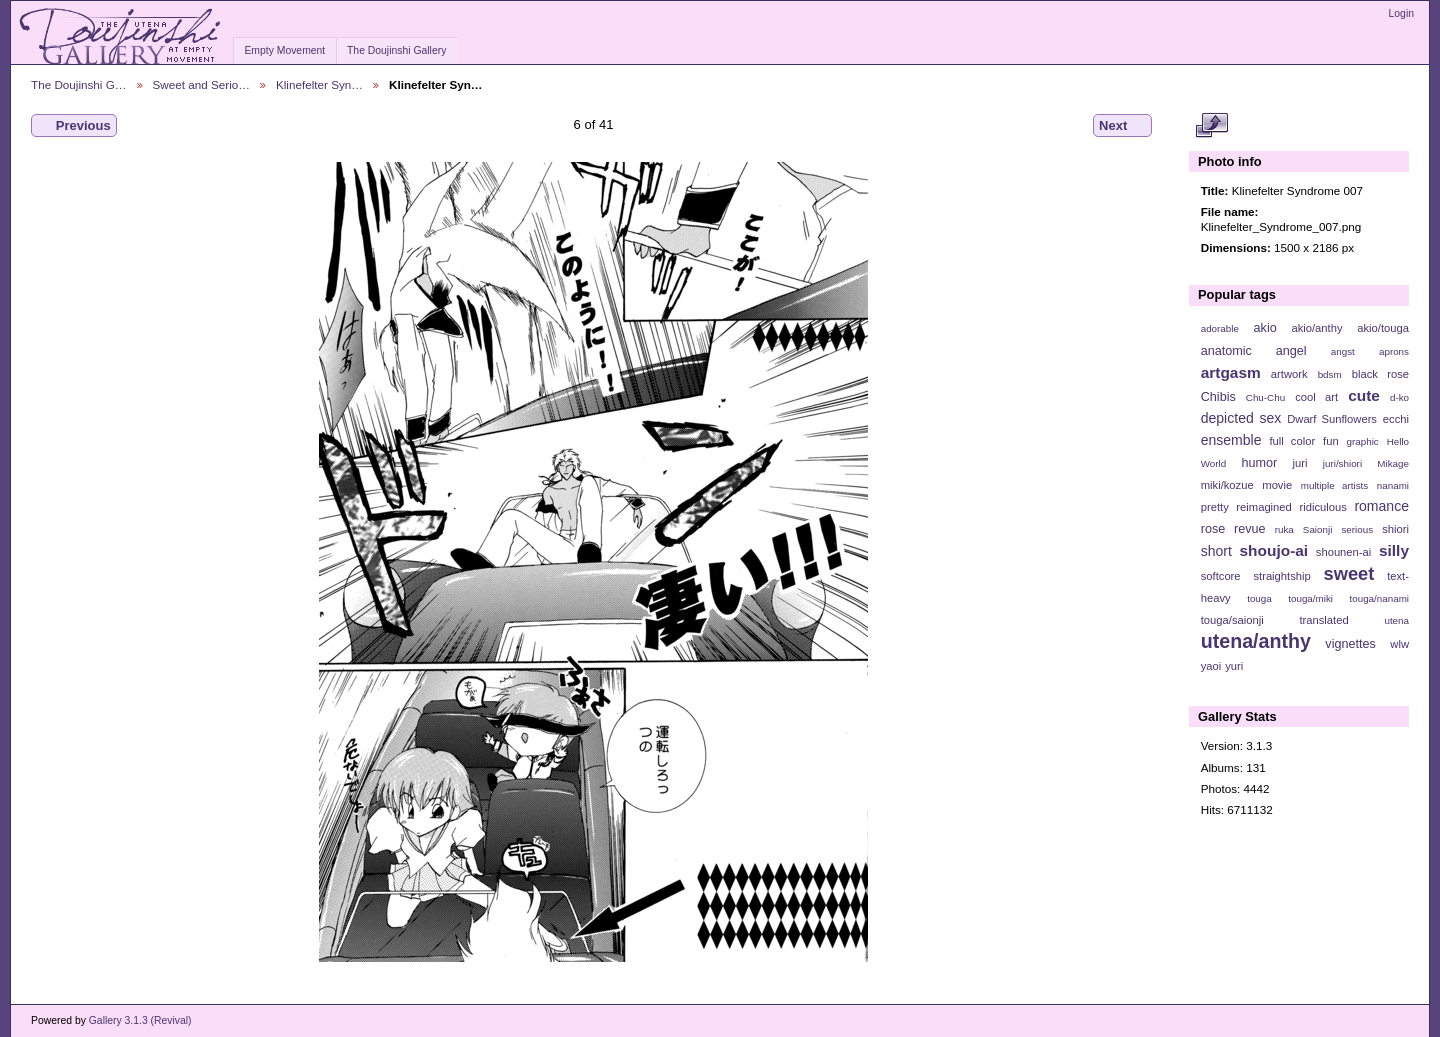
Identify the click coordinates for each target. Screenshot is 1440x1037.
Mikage (1393, 463)
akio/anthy (1316, 328)
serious (1357, 529)
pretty (1215, 507)
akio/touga (1383, 328)
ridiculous (1322, 507)
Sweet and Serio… (201, 84)
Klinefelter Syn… (319, 84)
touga (1259, 598)
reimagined (1264, 507)
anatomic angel (1254, 351)
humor (1259, 463)
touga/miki (1310, 598)
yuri (1234, 666)
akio (1265, 328)
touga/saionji (1232, 620)
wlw (1399, 644)
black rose (1380, 374)
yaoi (1211, 666)
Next (1122, 126)
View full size (1211, 126)
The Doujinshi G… (79, 84)
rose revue (1233, 529)
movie (1277, 485)
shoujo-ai (1274, 550)
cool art (1316, 397)
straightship (1281, 576)
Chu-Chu (1265, 397)
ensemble (1231, 440)
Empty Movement (284, 50)
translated (1323, 620)
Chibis (1218, 397)
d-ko (1399, 397)
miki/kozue (1227, 485)
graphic (1363, 441)
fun (1331, 441)
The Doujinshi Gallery (396, 50)
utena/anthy (1256, 641)
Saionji (1317, 529)
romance (1381, 506)
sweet (1349, 573)
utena (1396, 620)
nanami (1393, 485)
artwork (1289, 374)
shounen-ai (1344, 552)
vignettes (1350, 644)
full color (1292, 441)
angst (1343, 351)
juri (1300, 463)
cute (1364, 395)
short (1216, 551)
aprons (1394, 351)
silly (1394, 550)
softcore (1221, 576)
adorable (1220, 328)
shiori (1395, 529)
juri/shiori (1342, 463)
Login (1401, 13)
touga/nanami (1379, 598)
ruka (1284, 529)
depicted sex (1241, 418)
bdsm (1330, 374)
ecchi (1396, 419)
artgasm (1231, 372)
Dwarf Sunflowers (1332, 419)
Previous (74, 126)
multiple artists (1334, 485)
